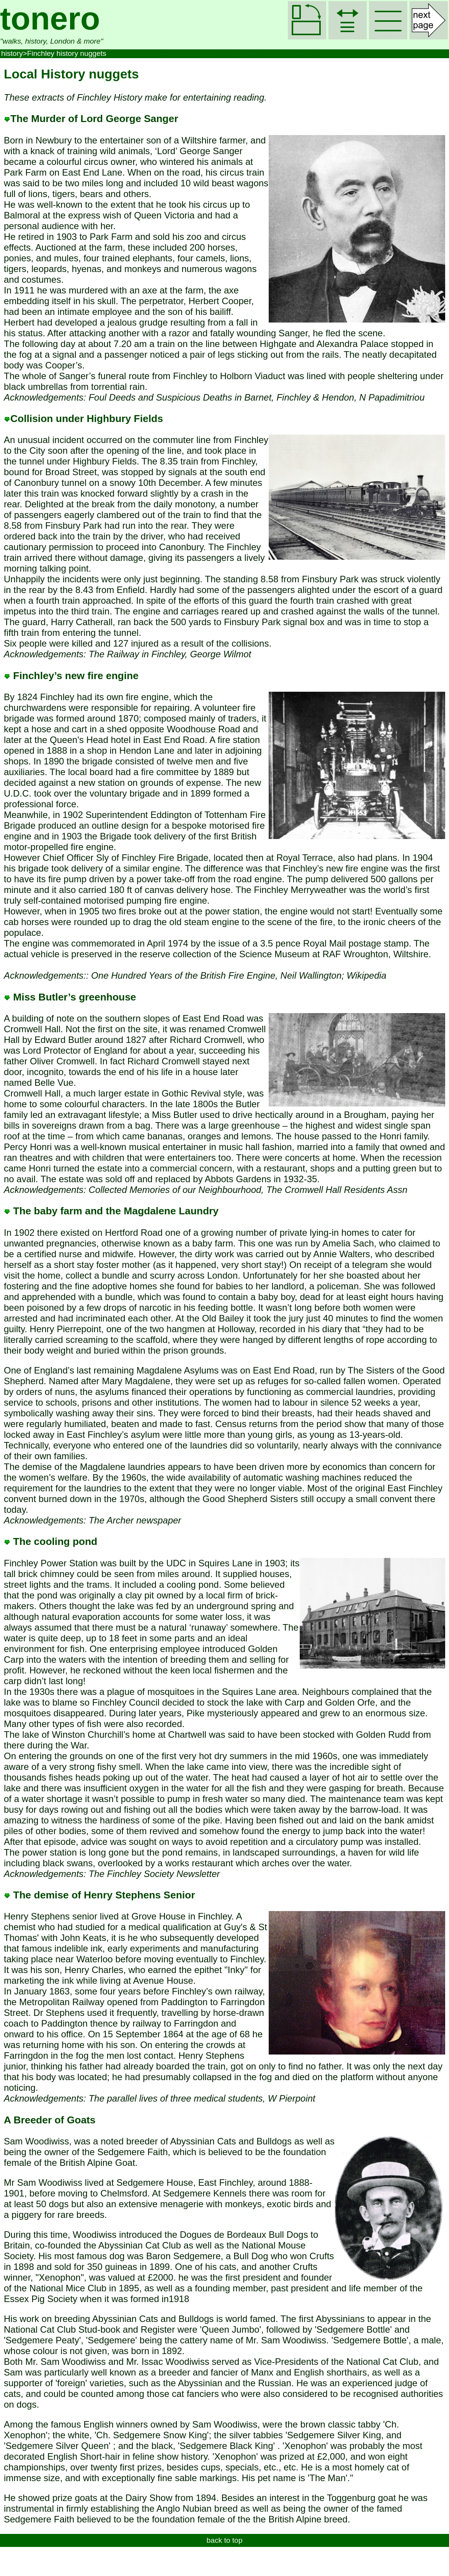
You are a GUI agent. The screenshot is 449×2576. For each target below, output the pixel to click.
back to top (225, 2540)
